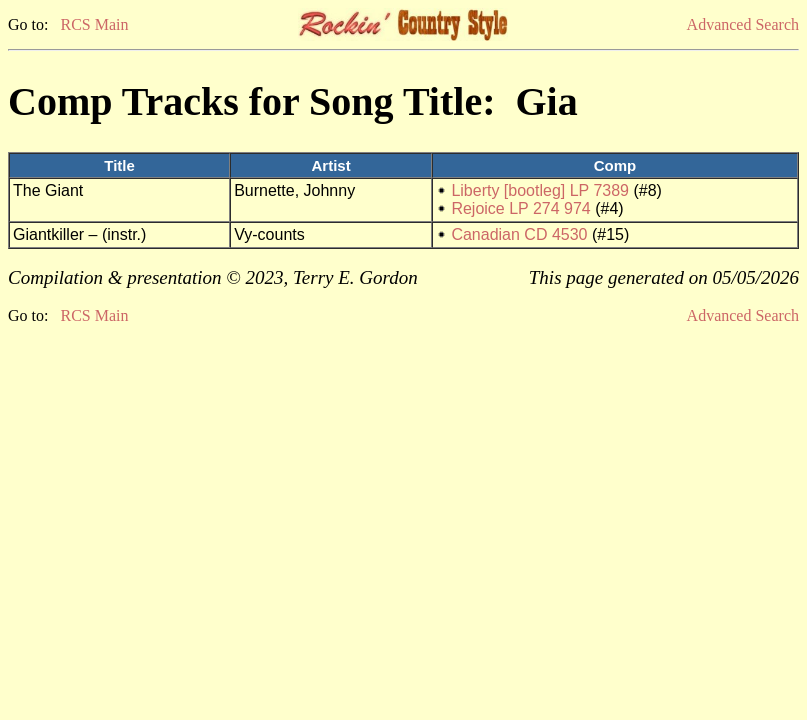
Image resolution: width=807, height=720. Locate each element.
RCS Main (94, 24)
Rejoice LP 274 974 (520, 208)
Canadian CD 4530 (519, 234)
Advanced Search (743, 24)
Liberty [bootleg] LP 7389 (540, 190)
